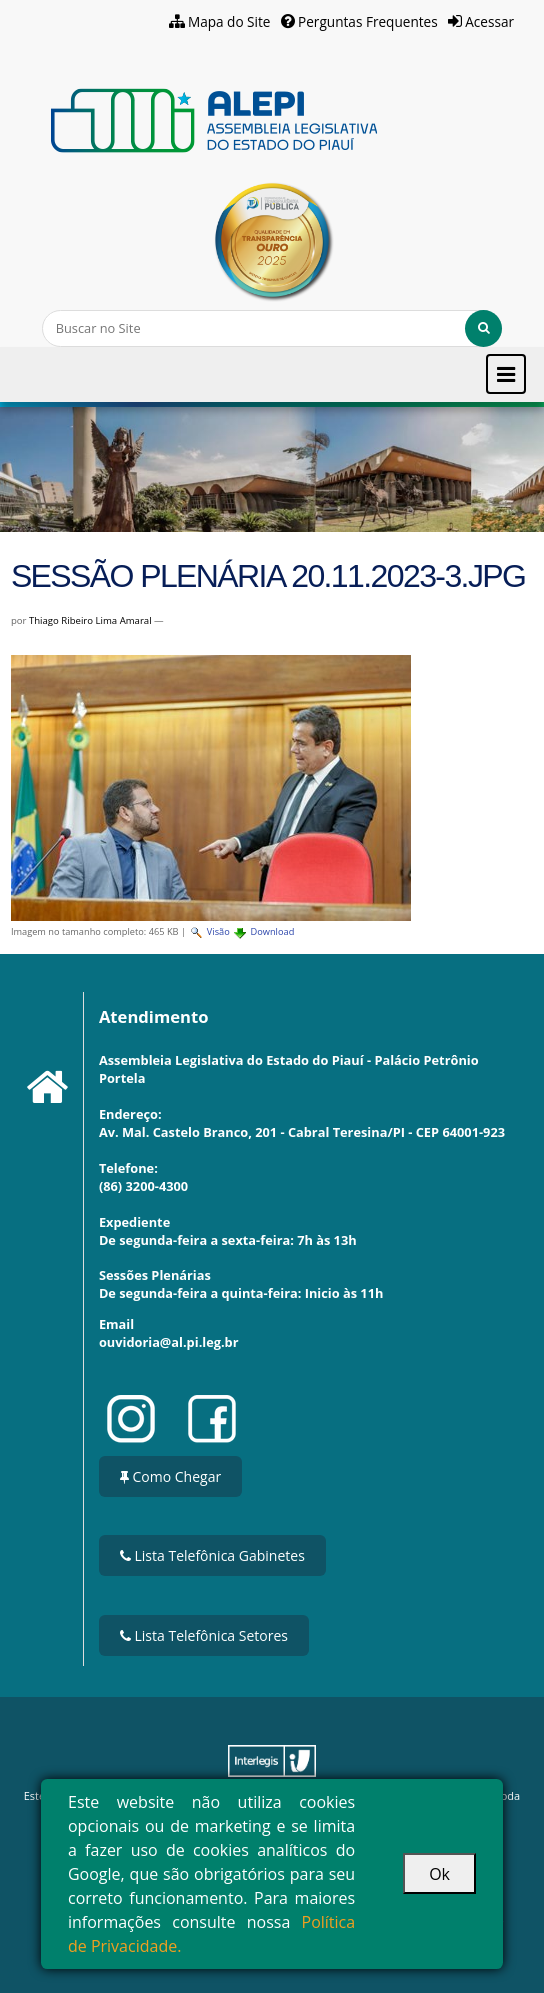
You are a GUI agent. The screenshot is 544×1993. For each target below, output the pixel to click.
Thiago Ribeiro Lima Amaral (90, 620)
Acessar (489, 21)
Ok (439, 1874)
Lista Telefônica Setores (204, 1635)
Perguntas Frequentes (368, 21)
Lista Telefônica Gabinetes (212, 1555)
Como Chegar (170, 1476)
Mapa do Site (229, 21)
